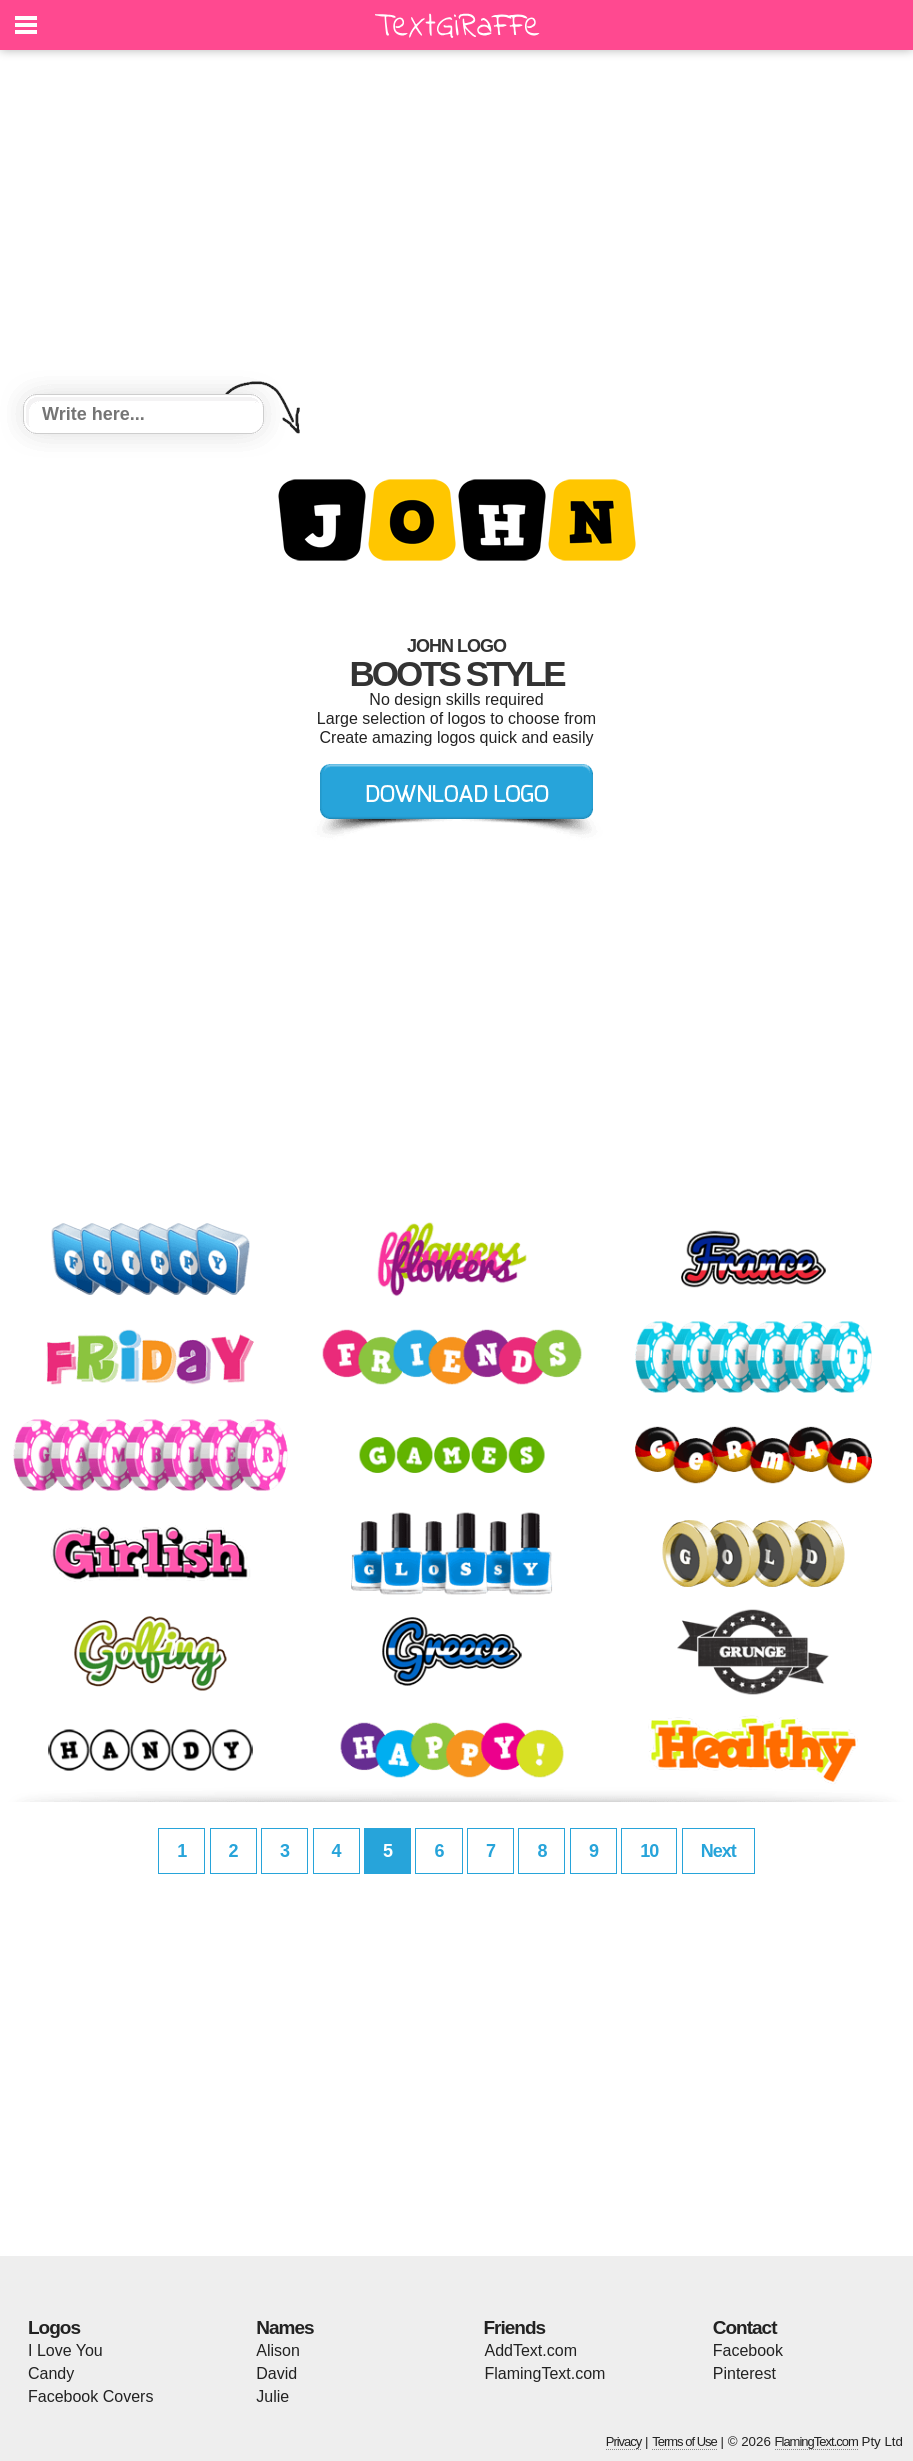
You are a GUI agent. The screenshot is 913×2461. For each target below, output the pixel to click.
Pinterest (744, 2373)
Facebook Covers (90, 2396)
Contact (745, 2327)
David (276, 2373)
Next (718, 1851)
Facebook (748, 2350)
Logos (54, 2327)
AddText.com (531, 2350)
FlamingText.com (545, 2373)
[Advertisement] (456, 225)
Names (284, 2327)
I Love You (65, 2350)
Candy (51, 2373)
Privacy (624, 2441)
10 (649, 1851)
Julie (272, 2396)
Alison (278, 2350)
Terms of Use (684, 2441)
